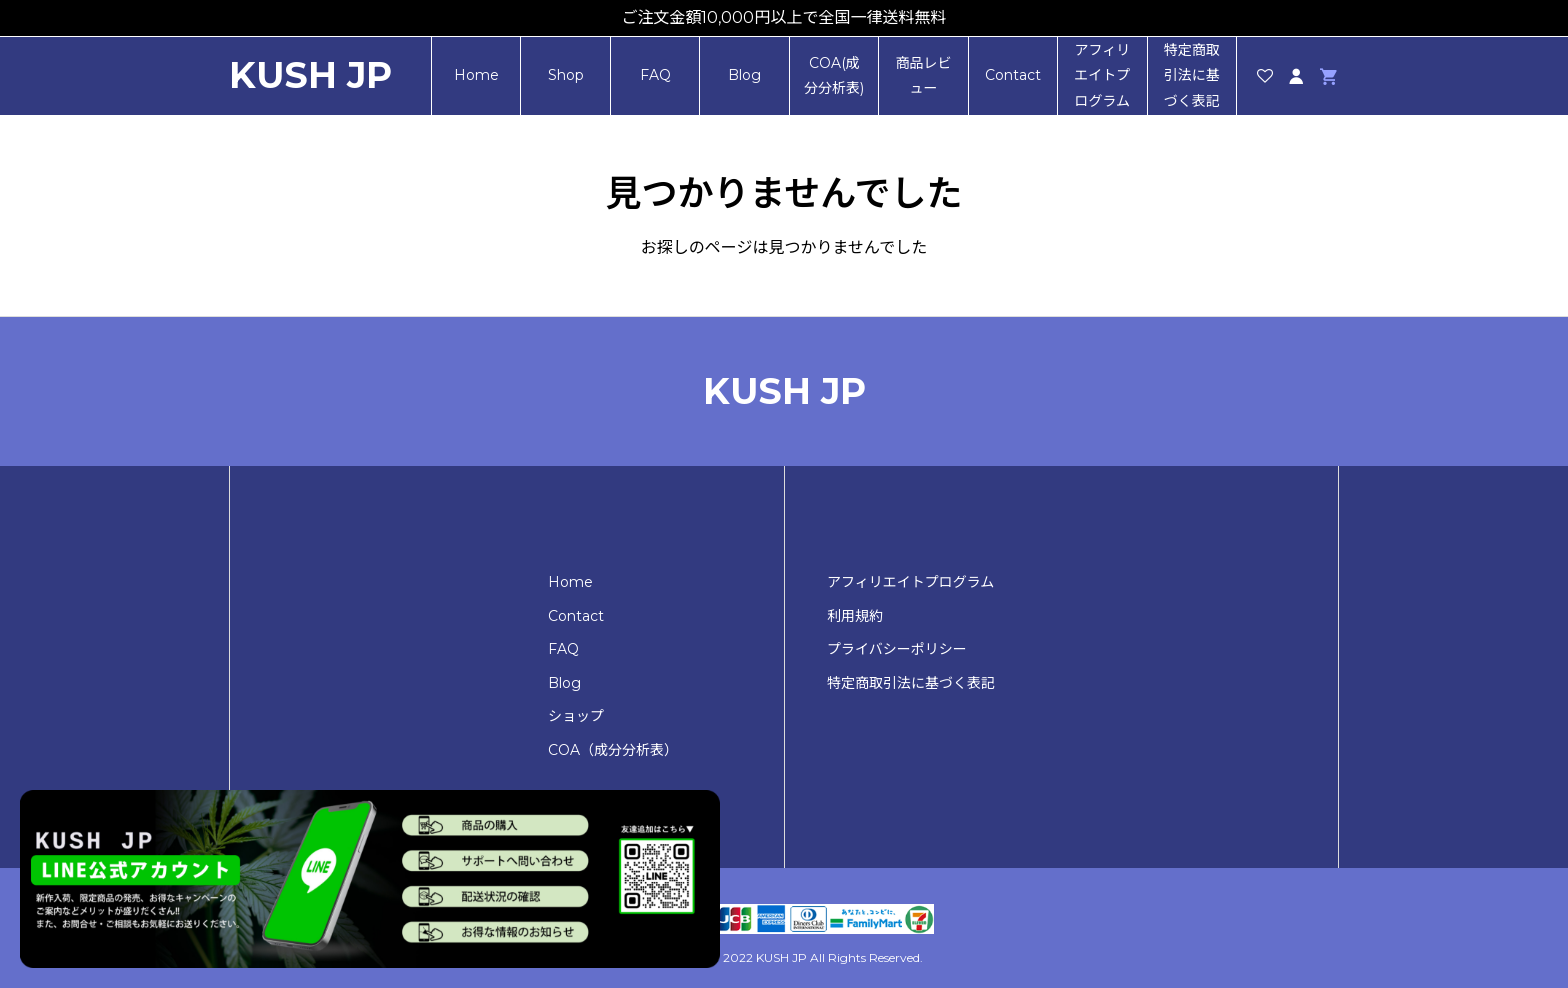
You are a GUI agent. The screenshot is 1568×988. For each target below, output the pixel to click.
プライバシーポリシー (897, 649)
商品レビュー (923, 75)
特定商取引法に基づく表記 (1192, 75)
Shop (566, 75)
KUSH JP (310, 75)
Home (476, 75)
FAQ (655, 75)
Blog (744, 75)
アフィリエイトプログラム (1102, 75)
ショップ (576, 716)
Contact (1013, 75)
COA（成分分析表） (613, 750)
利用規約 (855, 616)
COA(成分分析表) (834, 75)
